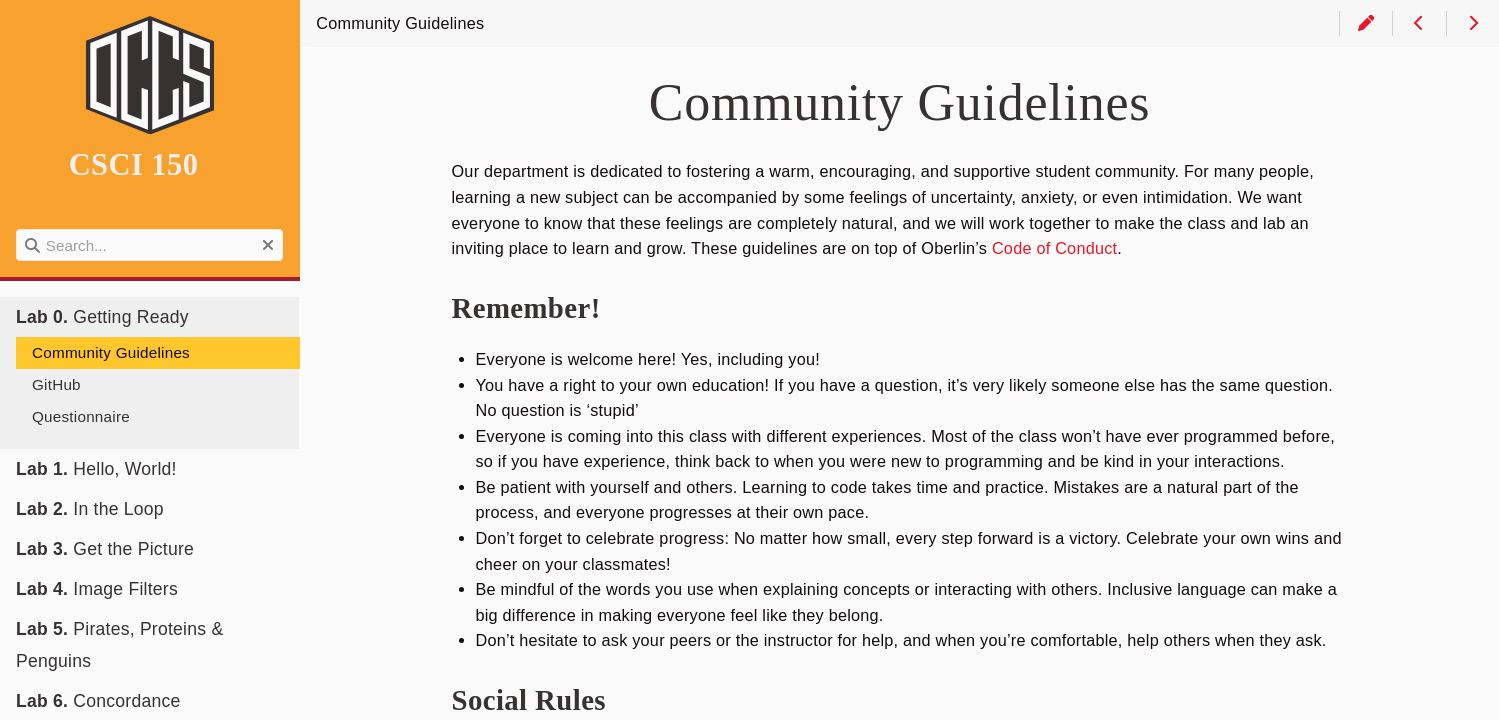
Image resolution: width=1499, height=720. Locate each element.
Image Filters (97, 589)
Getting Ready (102, 317)
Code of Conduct (1054, 248)
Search (17, 229)
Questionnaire (81, 416)
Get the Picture (105, 549)
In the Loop (90, 509)
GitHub (56, 384)
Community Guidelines (111, 352)
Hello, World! (96, 469)
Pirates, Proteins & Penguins (119, 645)
